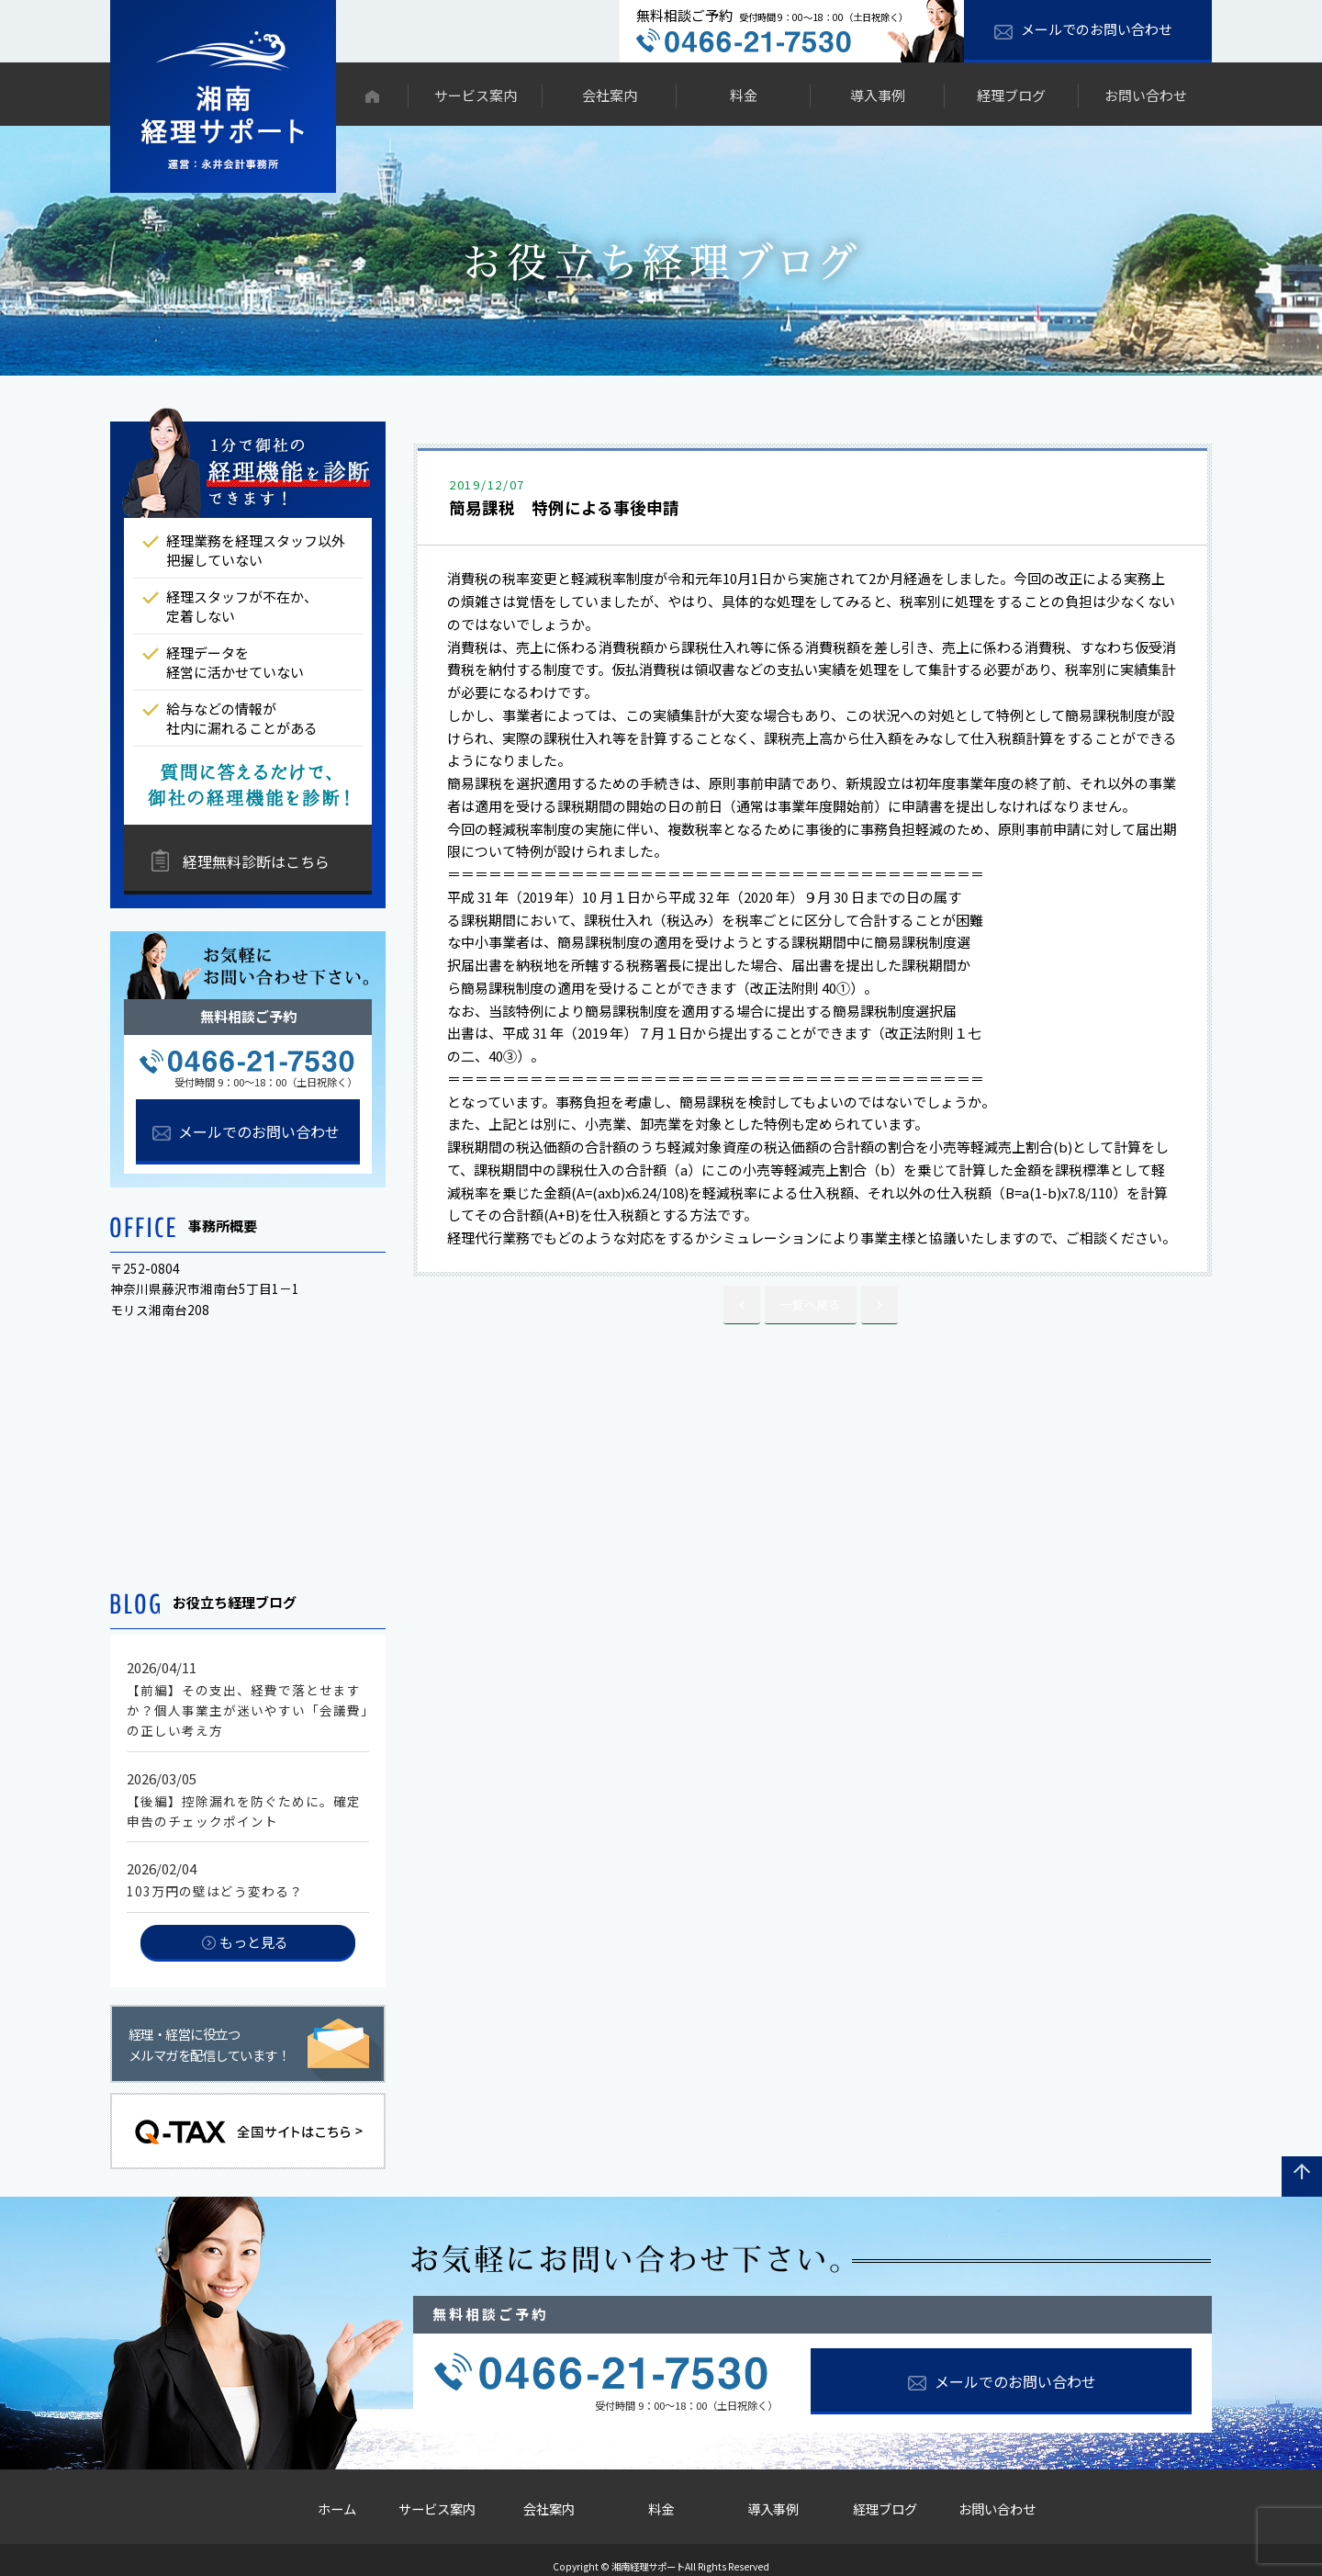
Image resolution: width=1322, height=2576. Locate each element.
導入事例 (877, 95)
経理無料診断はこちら (256, 861)
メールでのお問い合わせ (1096, 29)
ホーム (325, 2502)
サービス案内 (475, 95)
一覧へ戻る (810, 1302)
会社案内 (609, 95)
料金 (743, 95)
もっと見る (253, 1942)
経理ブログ (1011, 95)
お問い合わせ (1145, 95)
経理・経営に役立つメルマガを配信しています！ (209, 2044)
